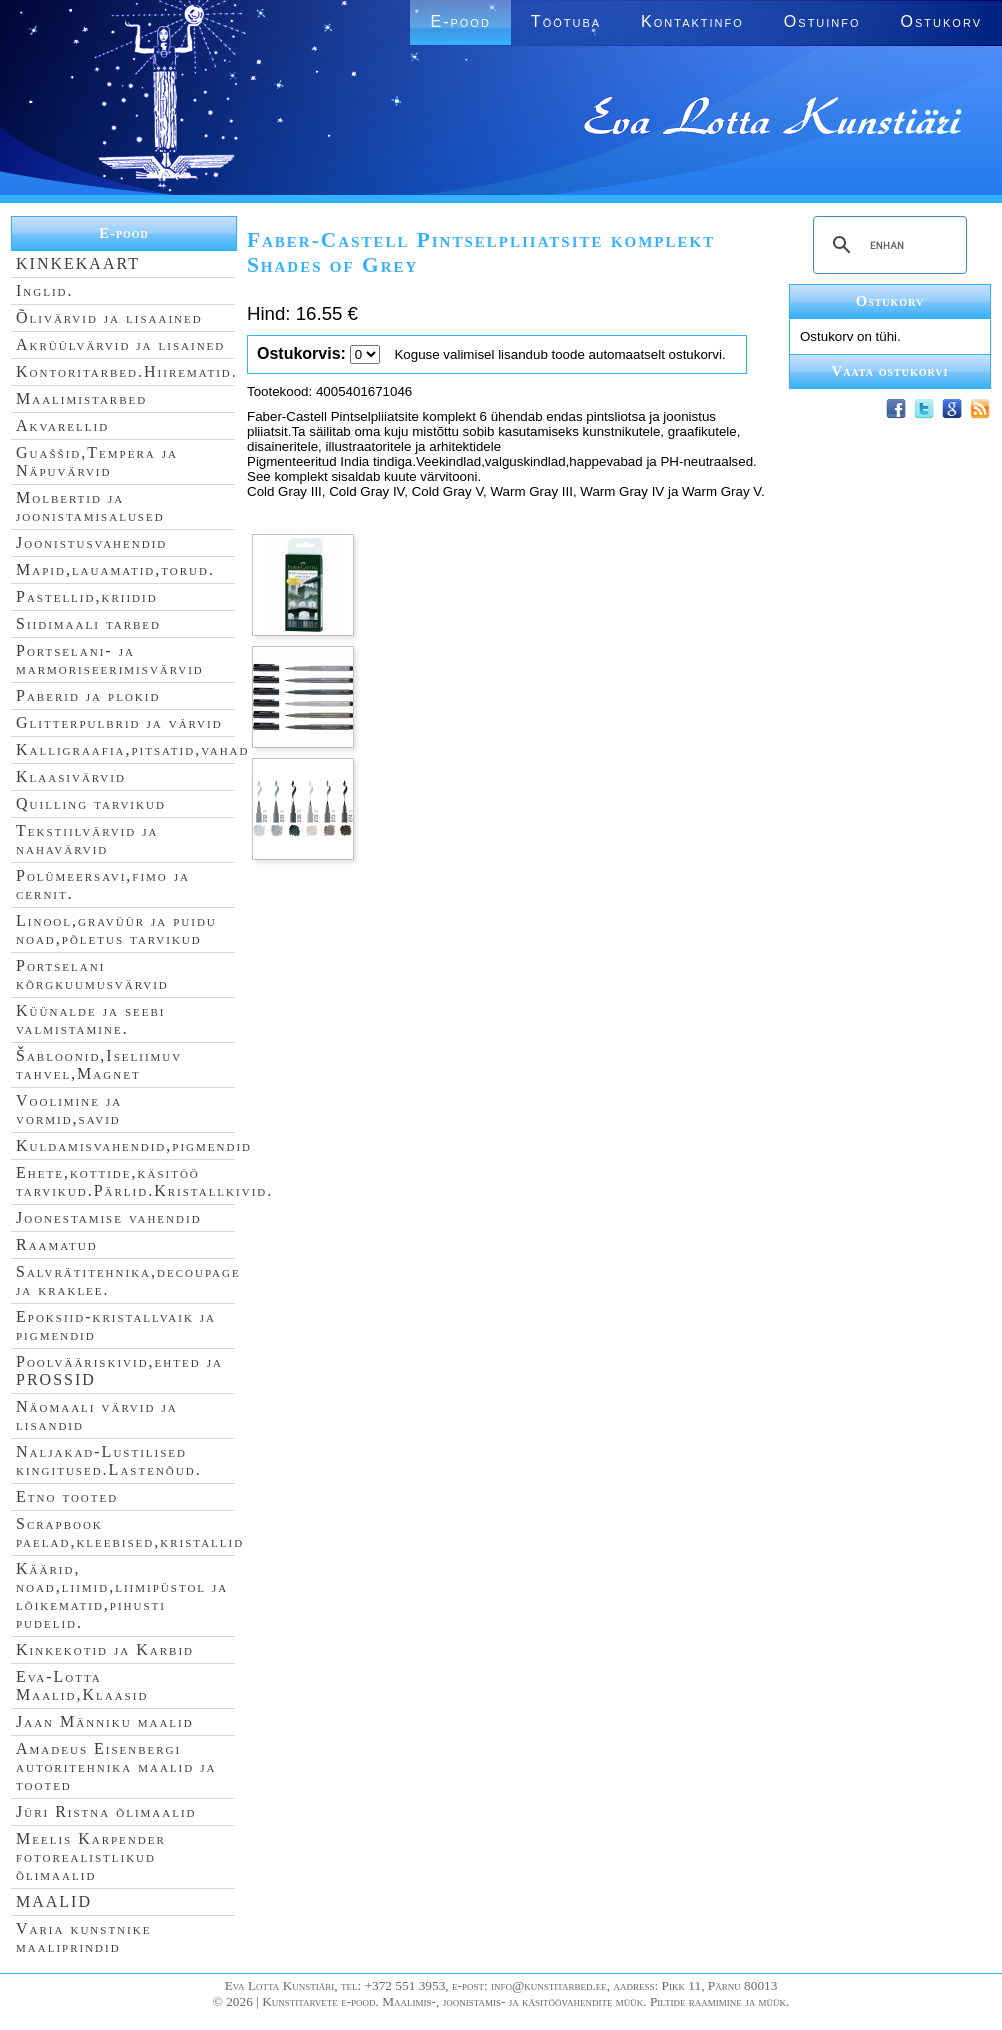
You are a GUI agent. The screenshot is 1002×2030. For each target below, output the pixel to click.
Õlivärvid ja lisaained (109, 317)
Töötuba (566, 21)
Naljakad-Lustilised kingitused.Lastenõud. (109, 1460)
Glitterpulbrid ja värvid (119, 722)
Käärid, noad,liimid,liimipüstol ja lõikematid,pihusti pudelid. (122, 1595)
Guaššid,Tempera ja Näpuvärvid (97, 461)
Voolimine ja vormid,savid (69, 1109)
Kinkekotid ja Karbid (105, 1649)
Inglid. (45, 290)
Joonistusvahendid (91, 542)
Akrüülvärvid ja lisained (120, 344)
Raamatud (57, 1244)
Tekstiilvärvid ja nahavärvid (87, 839)
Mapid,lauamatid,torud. (115, 569)
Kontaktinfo (692, 21)
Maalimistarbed (81, 398)
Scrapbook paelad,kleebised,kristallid (130, 1532)
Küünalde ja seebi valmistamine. (91, 1019)
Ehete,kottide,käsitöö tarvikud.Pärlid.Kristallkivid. (144, 1181)
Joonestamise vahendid (109, 1217)
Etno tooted (67, 1496)
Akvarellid (62, 425)
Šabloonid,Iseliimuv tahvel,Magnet (99, 1064)
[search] (887, 245)
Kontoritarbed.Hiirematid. (127, 371)
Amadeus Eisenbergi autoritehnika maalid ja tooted (116, 1766)
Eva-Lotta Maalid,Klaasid (82, 1685)
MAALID (54, 1901)
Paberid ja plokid (88, 695)
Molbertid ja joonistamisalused (90, 506)
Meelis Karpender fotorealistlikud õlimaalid (91, 1856)
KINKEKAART (78, 263)
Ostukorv (941, 21)
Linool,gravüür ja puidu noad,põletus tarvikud (116, 929)
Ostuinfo (822, 21)
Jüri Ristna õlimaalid (106, 1811)
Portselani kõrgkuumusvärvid (92, 974)
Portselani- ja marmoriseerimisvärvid (110, 659)
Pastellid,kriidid (87, 596)
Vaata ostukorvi (890, 371)
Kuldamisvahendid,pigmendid (134, 1145)
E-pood (460, 21)
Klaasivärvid (71, 776)
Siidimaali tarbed (88, 623)
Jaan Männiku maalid (105, 1721)
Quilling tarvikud (91, 803)
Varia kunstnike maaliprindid (83, 1937)
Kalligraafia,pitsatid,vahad (132, 749)
